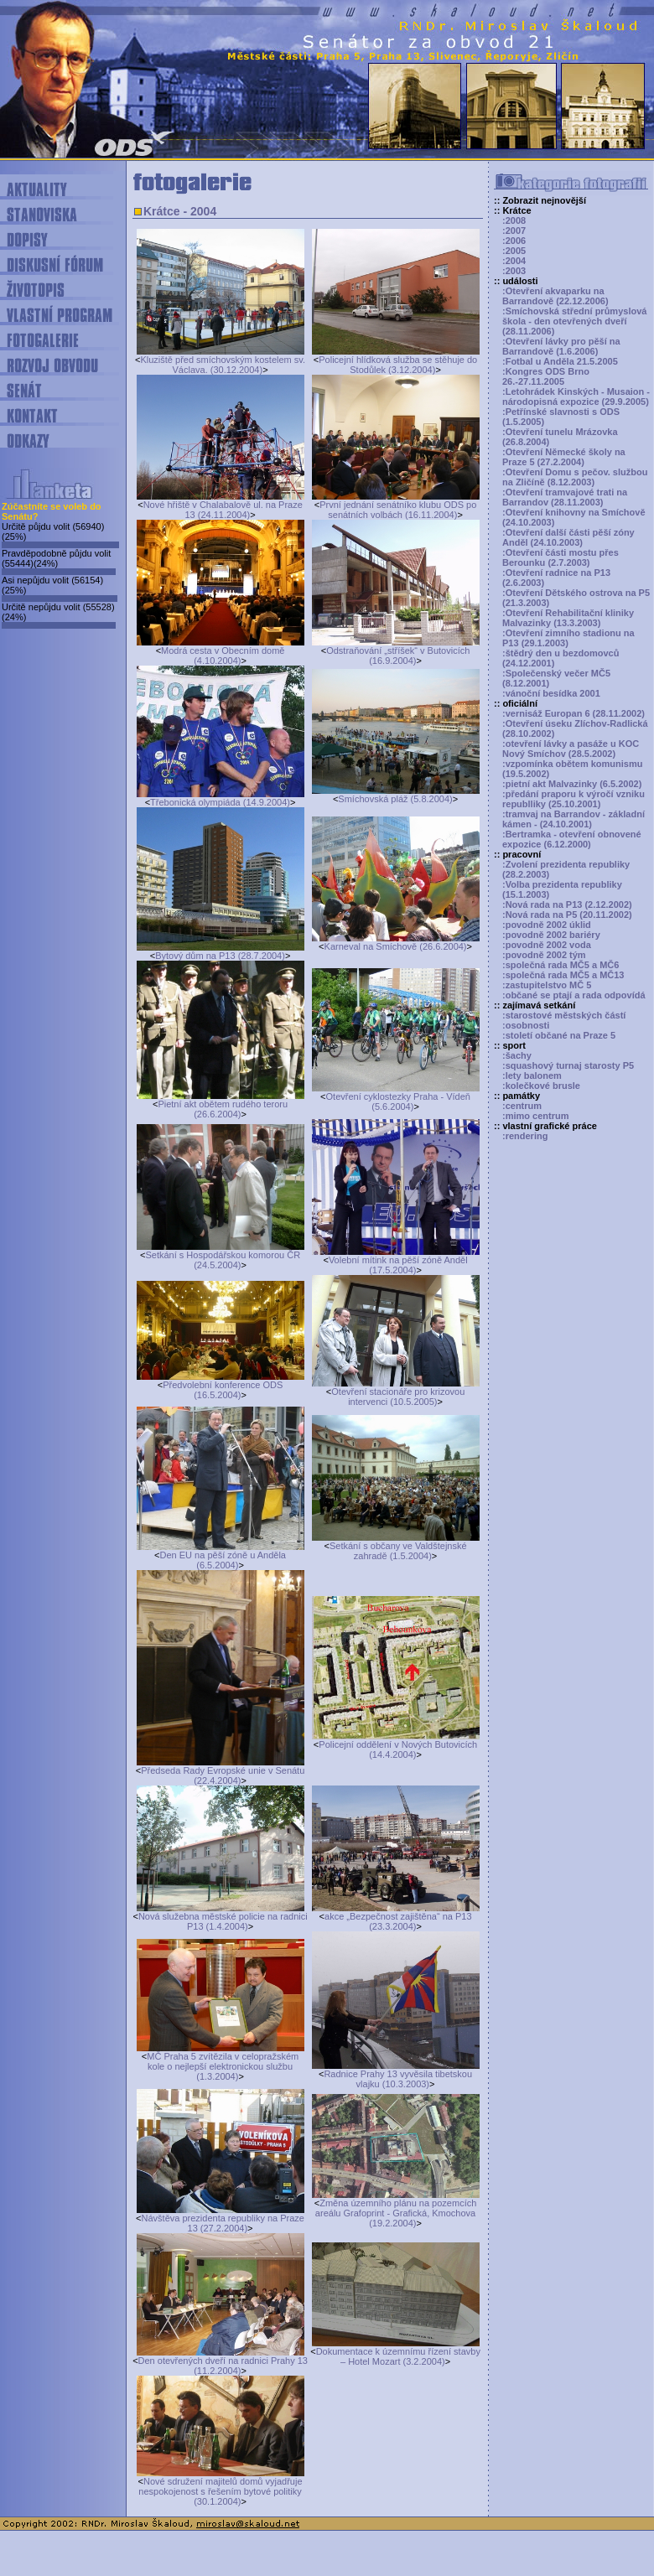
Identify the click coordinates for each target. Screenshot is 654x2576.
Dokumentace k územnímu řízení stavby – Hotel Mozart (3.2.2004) (398, 2356)
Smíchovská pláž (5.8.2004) (395, 799)
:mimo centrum (535, 1116)
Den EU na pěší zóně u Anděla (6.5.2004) (223, 1560)
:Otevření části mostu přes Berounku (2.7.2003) (560, 557)
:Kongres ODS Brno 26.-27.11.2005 (545, 376)
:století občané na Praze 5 (558, 1035)
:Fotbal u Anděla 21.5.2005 (560, 361)
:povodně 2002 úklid (546, 925)
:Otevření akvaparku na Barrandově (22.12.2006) (555, 296)
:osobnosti (525, 1025)
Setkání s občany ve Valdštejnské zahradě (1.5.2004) (398, 1551)
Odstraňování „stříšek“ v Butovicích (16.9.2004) (398, 655)
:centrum (522, 1106)
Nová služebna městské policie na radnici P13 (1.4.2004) (223, 1921)
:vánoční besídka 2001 (551, 693)
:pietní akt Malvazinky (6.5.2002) (571, 784)
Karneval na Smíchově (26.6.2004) (395, 946)
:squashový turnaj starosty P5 (568, 1065)
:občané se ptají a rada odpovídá (574, 995)
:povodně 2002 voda (546, 945)
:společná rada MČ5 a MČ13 (563, 975)
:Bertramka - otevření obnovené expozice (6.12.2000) (571, 839)
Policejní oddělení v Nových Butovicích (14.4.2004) (398, 1749)
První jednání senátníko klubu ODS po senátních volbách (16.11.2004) (397, 510)
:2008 (514, 220)
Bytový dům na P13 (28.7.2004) (220, 956)
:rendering (525, 1136)
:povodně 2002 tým (544, 955)
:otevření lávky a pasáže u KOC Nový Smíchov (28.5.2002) (570, 749)
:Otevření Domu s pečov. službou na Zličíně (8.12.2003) (574, 477)
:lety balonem (532, 1075)
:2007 (514, 230)
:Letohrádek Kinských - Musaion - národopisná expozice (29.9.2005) (576, 396)
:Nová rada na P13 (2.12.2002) (567, 904)
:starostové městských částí (563, 1015)
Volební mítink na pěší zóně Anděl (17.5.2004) (398, 1265)
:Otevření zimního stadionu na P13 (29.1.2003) (568, 638)
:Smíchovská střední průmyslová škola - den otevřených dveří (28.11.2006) (574, 321)
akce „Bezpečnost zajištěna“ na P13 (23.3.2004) (398, 1921)
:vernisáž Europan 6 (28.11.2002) (573, 713)
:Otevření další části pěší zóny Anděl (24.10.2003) (568, 537)
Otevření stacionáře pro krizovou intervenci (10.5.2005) (398, 1396)
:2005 (514, 251)
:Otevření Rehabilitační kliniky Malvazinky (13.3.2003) (568, 618)
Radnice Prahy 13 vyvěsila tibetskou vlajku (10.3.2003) (398, 2079)
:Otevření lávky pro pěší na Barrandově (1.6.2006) (561, 346)
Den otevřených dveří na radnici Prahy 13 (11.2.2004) (223, 2366)
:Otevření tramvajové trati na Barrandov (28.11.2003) (564, 497)
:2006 (514, 241)
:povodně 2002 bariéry (551, 935)
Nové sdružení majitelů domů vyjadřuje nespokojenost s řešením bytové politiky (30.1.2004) (220, 2491)
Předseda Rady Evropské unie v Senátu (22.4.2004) (222, 1775)
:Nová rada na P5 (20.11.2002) (567, 915)
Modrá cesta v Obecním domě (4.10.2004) (222, 655)
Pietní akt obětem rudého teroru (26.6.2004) (223, 1109)
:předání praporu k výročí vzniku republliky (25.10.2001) (573, 799)
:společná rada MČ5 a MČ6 (560, 965)
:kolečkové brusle (541, 1086)
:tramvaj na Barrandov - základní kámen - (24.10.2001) (573, 819)
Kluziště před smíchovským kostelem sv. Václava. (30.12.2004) (222, 365)
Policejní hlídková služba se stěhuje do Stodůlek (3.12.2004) (398, 365)
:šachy (517, 1055)
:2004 (514, 261)
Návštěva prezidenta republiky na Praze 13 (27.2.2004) (223, 2223)
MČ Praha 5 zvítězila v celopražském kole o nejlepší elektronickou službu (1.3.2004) (222, 2066)
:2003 (514, 271)
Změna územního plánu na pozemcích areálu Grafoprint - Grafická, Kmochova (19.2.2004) (395, 2213)
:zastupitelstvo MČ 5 (546, 985)
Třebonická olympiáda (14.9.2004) (220, 802)
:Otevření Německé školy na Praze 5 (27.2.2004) (563, 457)
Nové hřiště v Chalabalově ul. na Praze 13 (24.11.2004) (223, 510)
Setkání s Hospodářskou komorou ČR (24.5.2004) (222, 1260)
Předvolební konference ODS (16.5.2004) (223, 1390)
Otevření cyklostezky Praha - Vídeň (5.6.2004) (398, 1101)
